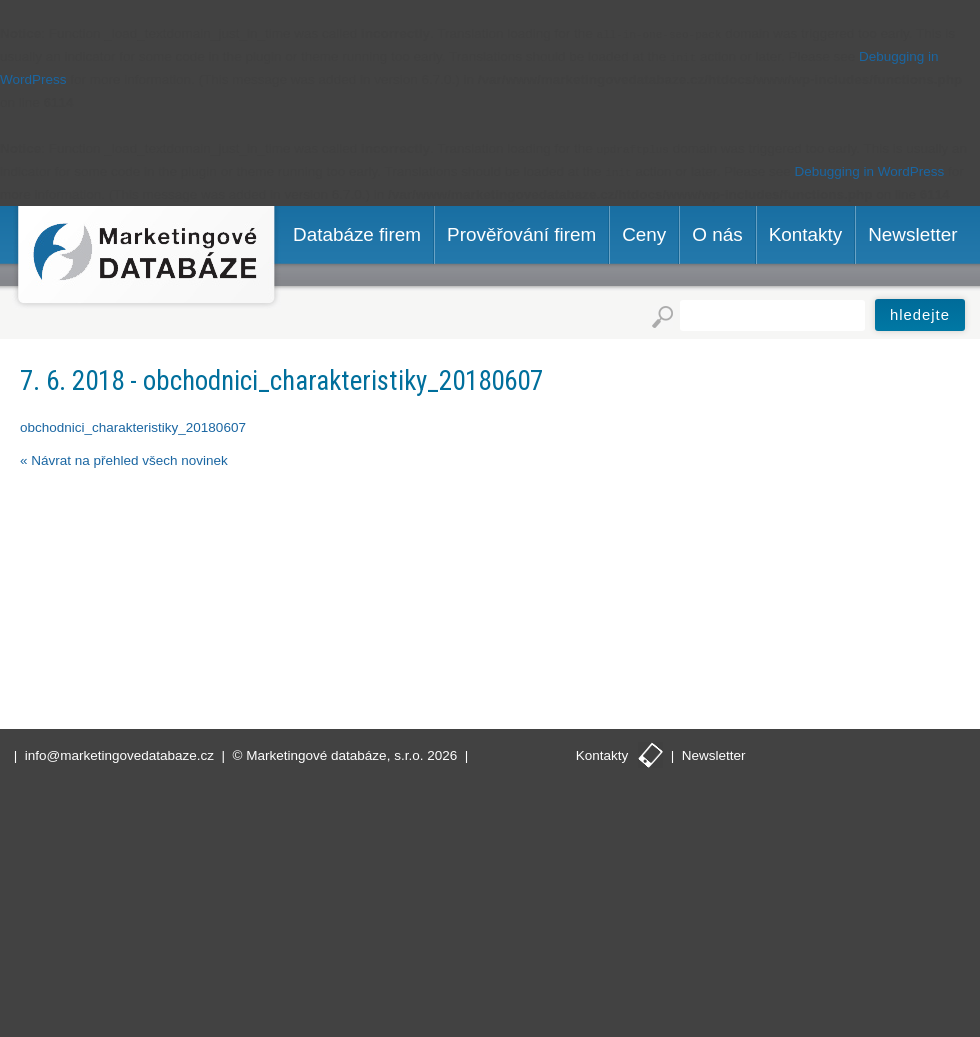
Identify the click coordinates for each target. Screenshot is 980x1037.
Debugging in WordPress (870, 171)
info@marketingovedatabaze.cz (119, 755)
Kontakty (602, 755)
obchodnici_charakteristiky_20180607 (133, 427)
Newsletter (714, 755)
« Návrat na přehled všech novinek (124, 460)
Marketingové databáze (146, 257)
